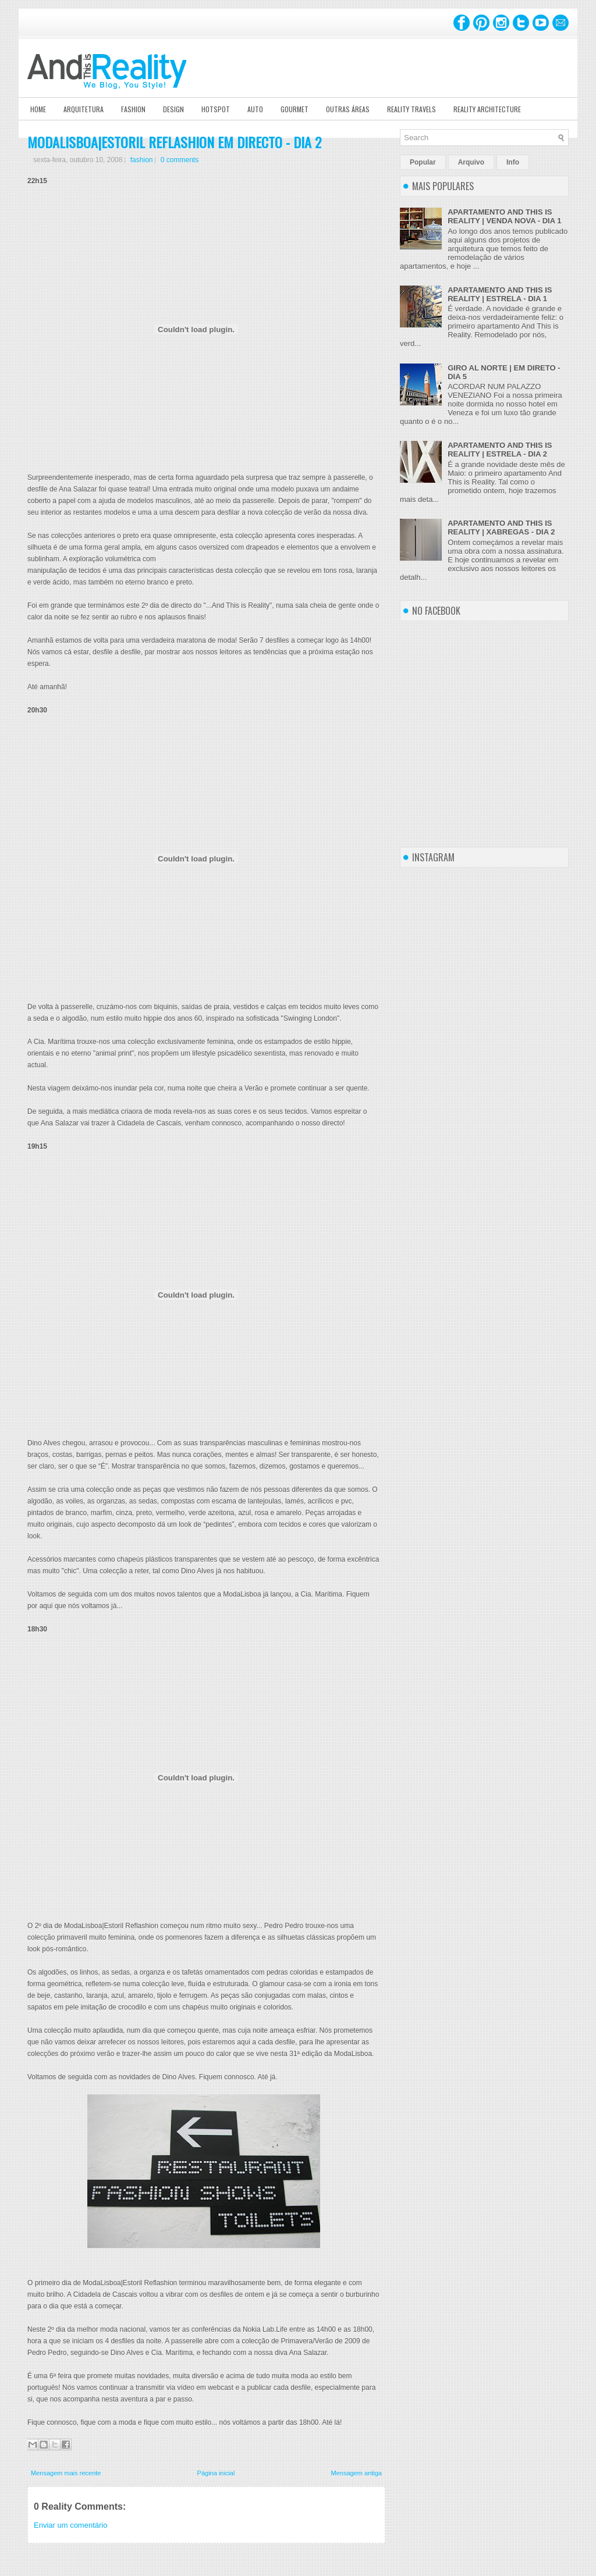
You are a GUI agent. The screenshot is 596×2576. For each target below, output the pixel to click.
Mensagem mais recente (66, 2473)
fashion (141, 160)
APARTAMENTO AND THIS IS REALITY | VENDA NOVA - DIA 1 (504, 216)
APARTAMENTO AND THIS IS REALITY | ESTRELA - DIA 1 (500, 294)
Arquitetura (83, 109)
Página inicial (216, 2473)
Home (38, 109)
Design (173, 109)
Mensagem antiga (356, 2473)
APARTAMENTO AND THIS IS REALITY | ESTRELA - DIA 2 (500, 449)
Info (512, 162)
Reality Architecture (487, 109)
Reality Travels (411, 109)
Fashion (133, 109)
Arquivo (471, 162)
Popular (423, 162)
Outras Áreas (348, 109)
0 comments (179, 160)
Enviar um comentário (70, 2525)
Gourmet (294, 109)
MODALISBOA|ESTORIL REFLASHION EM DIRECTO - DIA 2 (174, 142)
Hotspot (215, 109)
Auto (255, 109)
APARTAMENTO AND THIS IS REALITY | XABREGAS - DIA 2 (501, 527)
